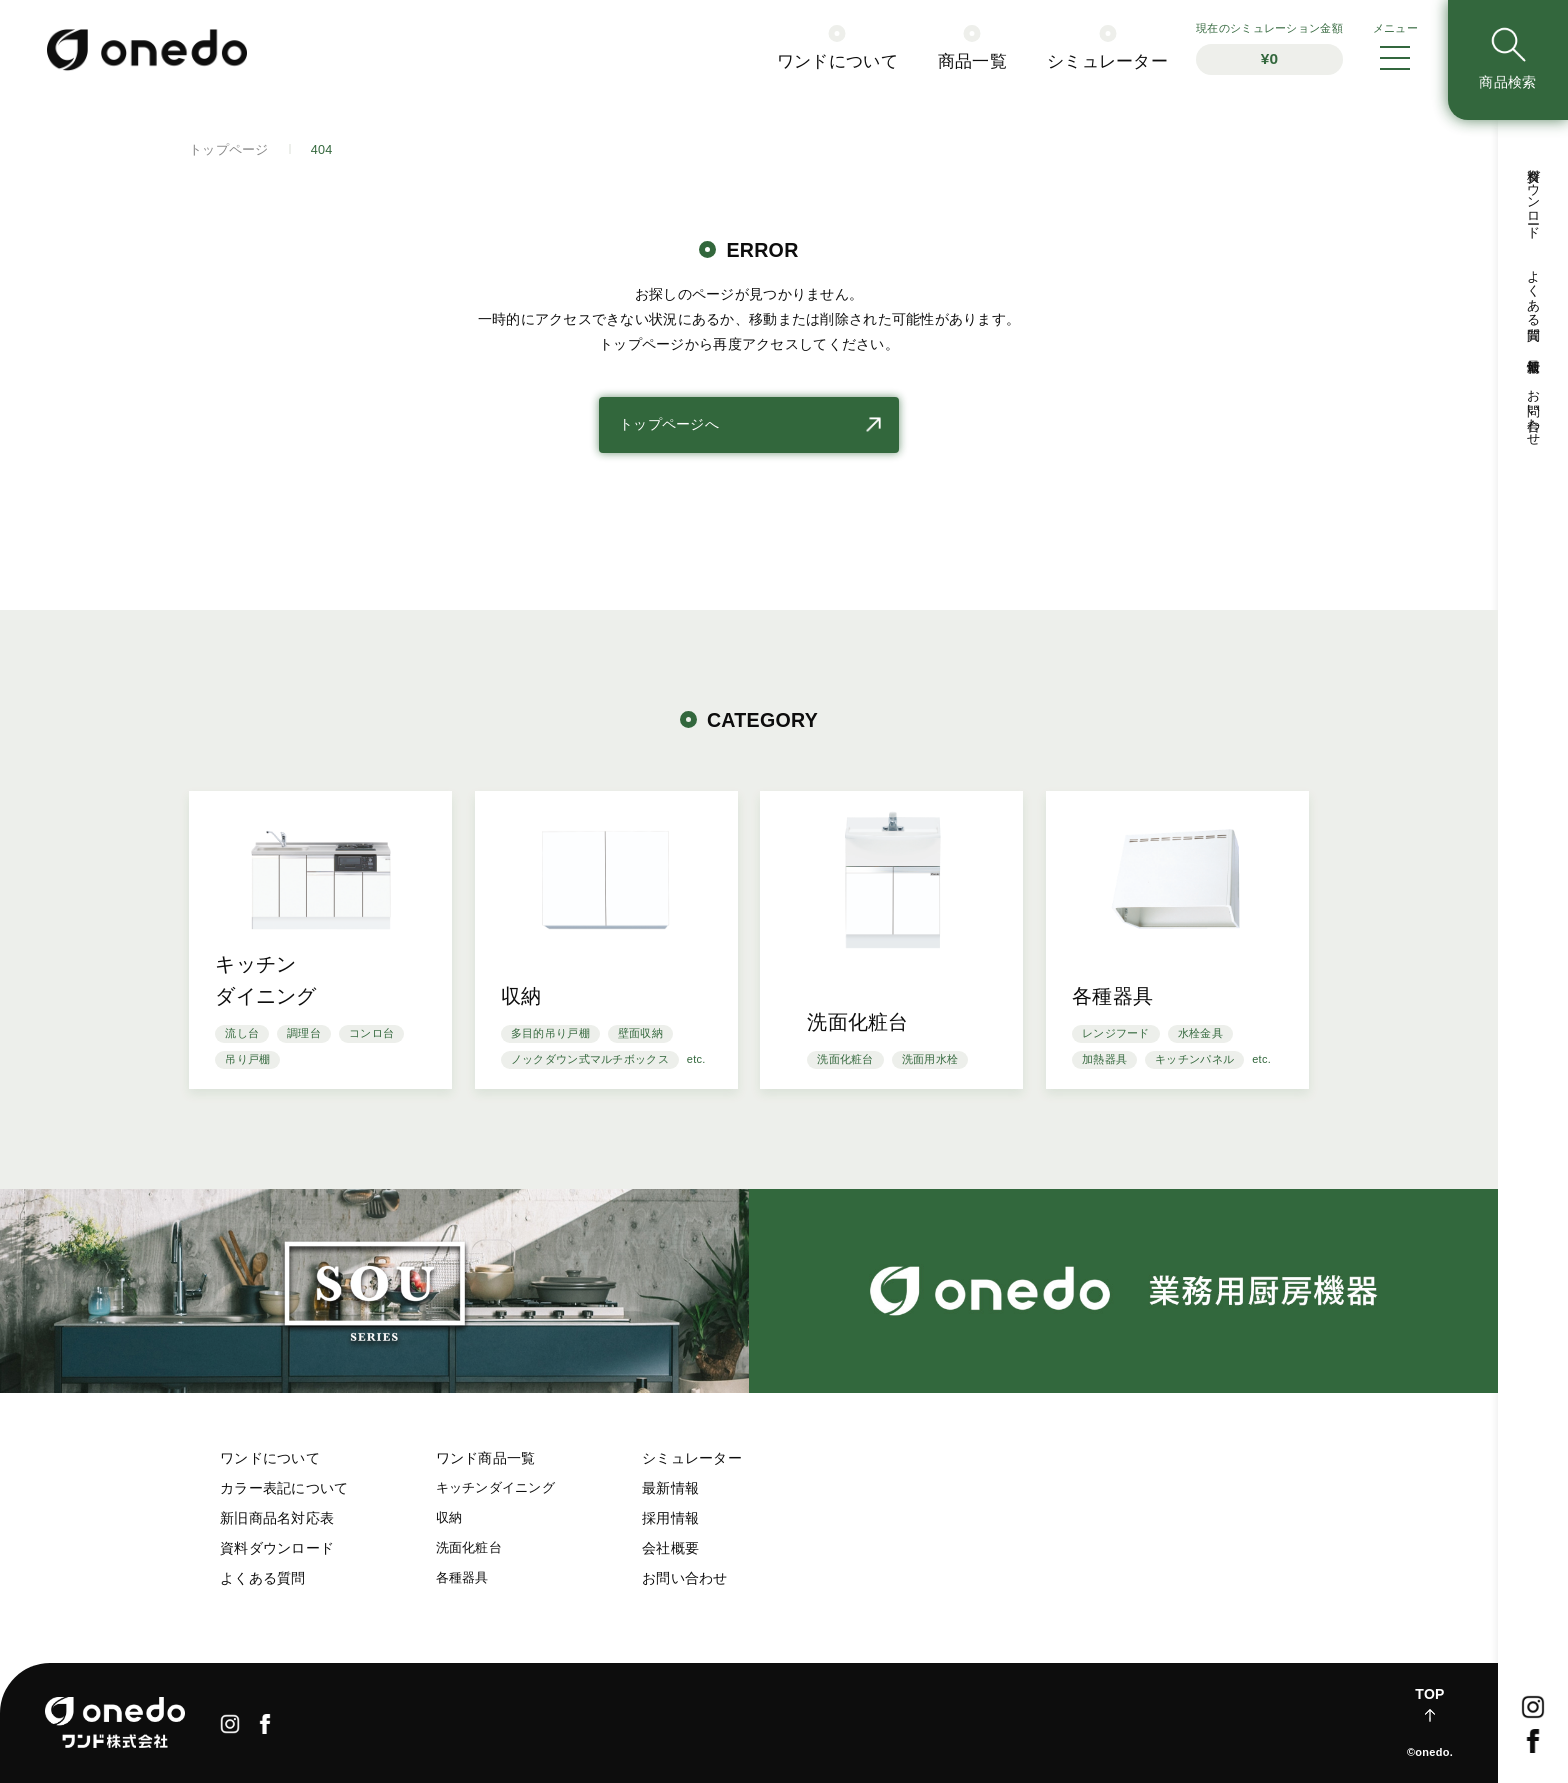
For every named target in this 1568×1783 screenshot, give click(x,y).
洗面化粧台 (469, 1548)
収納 (449, 1518)
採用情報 (670, 1518)
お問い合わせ (685, 1578)
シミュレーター (692, 1458)
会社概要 (670, 1548)
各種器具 (462, 1578)
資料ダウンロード (277, 1548)
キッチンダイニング (496, 1488)
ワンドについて (270, 1458)
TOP (1429, 1694)
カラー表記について (284, 1488)
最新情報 (670, 1488)
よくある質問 (263, 1578)
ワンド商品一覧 (486, 1458)
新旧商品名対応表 (277, 1518)
